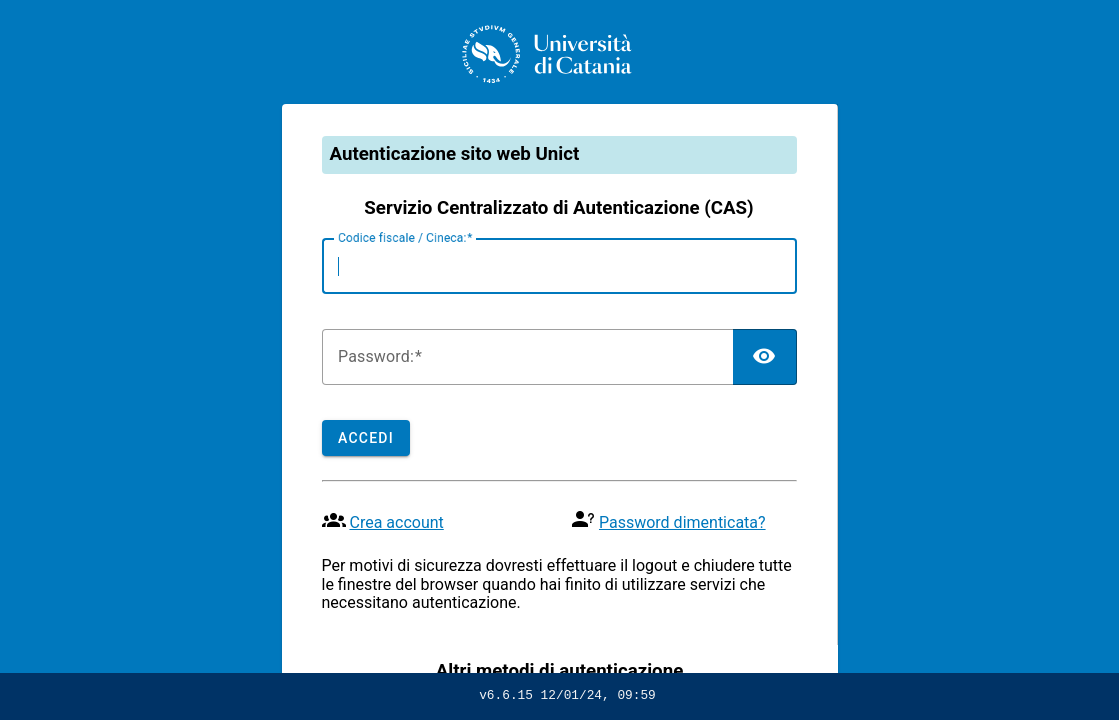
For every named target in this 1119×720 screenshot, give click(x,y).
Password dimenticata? (682, 522)
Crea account (396, 522)
